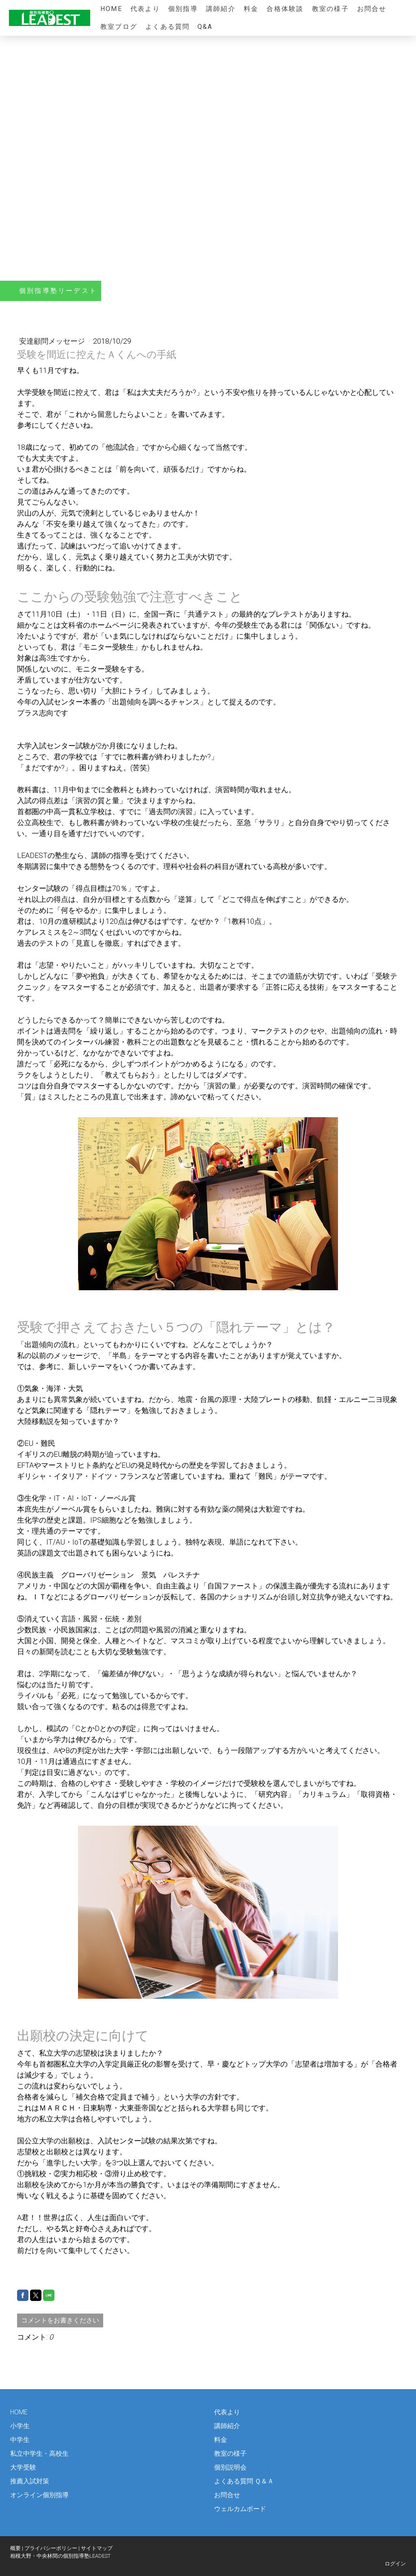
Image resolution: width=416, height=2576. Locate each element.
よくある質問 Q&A (178, 26)
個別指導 (183, 9)
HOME (111, 9)
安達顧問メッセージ (53, 341)
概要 (15, 2548)
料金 (251, 9)
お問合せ (372, 9)
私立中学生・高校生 (39, 2453)
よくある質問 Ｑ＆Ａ (244, 2481)
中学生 (20, 2440)
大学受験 (23, 2467)
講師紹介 (221, 9)
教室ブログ (118, 26)
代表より (145, 9)
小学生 (20, 2426)
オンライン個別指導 (39, 2495)
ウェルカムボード (240, 2509)
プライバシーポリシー (50, 2548)
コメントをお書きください (60, 2320)
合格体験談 (284, 9)
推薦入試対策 (29, 2481)
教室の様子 (330, 9)
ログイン (395, 2564)
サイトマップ (97, 2548)
